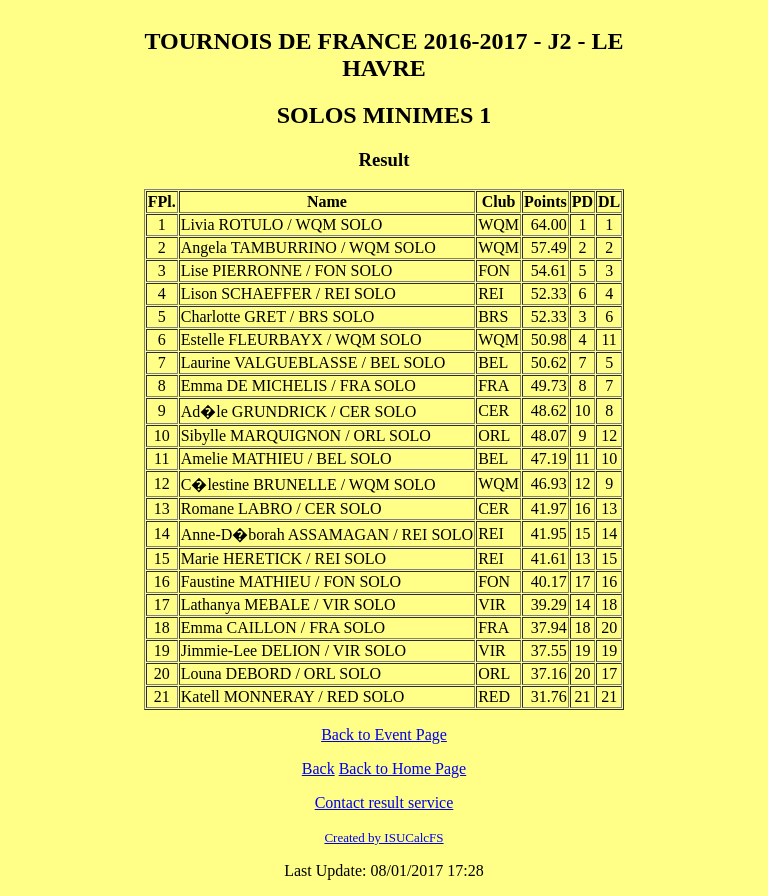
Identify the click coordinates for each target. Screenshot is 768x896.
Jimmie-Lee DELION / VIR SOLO (293, 650)
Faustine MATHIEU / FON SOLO (291, 581)
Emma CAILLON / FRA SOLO (283, 627)
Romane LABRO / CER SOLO (281, 508)
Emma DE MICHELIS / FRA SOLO (298, 385)
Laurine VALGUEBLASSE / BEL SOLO (313, 362)
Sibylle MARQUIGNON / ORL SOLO (306, 435)
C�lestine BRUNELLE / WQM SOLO (308, 484)
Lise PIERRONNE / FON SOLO (287, 270)
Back (318, 768)
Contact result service (384, 802)
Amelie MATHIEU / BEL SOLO (286, 458)
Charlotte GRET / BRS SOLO (278, 316)
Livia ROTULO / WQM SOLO (281, 224)
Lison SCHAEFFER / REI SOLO (288, 293)
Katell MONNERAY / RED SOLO (293, 696)
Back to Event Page (384, 734)
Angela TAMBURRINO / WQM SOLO (308, 247)
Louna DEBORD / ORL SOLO (281, 673)
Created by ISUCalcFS (383, 837)
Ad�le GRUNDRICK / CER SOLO (299, 411)
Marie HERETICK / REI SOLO (283, 558)
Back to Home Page (403, 768)
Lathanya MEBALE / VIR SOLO (288, 604)
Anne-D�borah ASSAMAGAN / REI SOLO (327, 534)
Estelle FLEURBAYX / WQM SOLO (301, 339)
